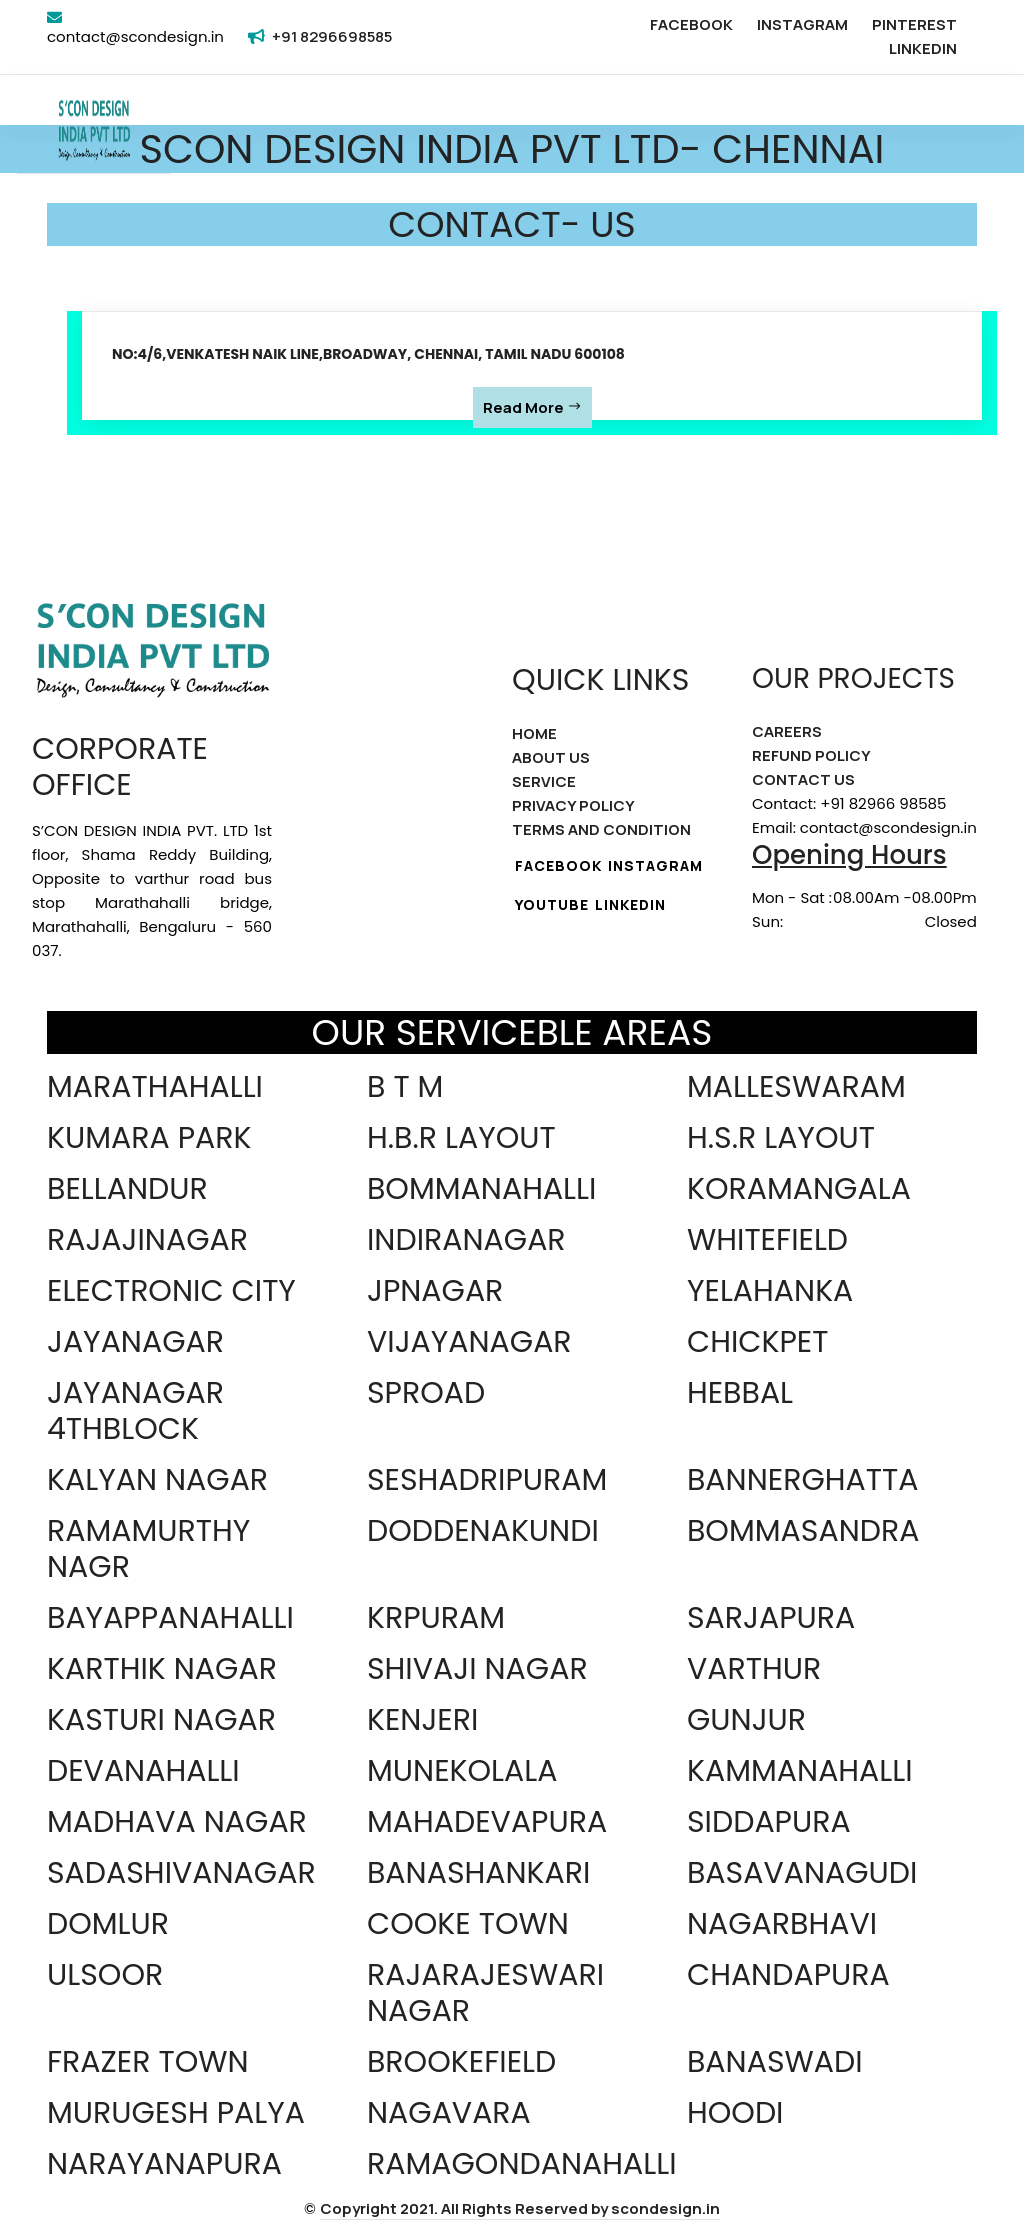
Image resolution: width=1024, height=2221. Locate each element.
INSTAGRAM (802, 24)
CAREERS (787, 731)
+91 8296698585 (332, 36)
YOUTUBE (552, 904)
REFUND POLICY (811, 755)
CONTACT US (803, 779)
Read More (532, 407)
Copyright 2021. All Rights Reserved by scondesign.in (520, 2208)
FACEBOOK (691, 24)
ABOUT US (551, 757)
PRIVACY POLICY (573, 805)
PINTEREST (914, 24)
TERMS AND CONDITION (601, 829)
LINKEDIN (923, 48)
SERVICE (544, 781)
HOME (534, 733)
